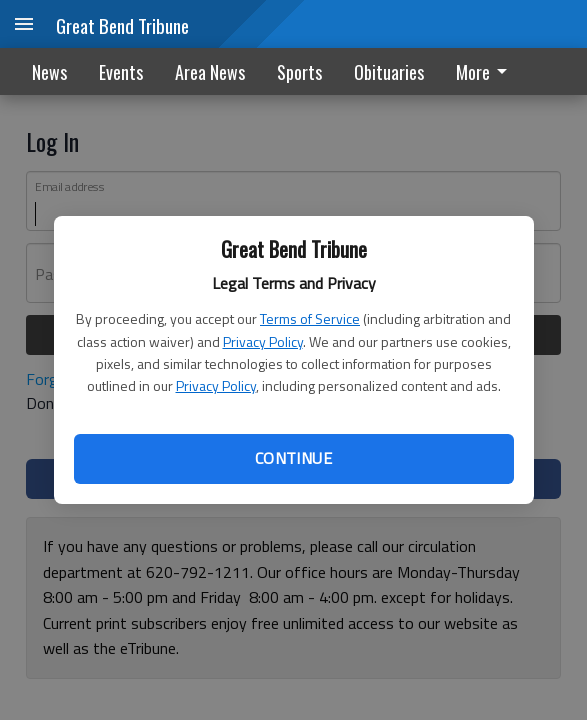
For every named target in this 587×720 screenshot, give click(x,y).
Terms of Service (310, 318)
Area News (210, 72)
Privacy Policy (263, 341)
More (485, 72)
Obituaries (389, 72)
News (49, 72)
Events (121, 72)
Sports (299, 72)
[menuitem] (487, 71)
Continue (293, 458)
